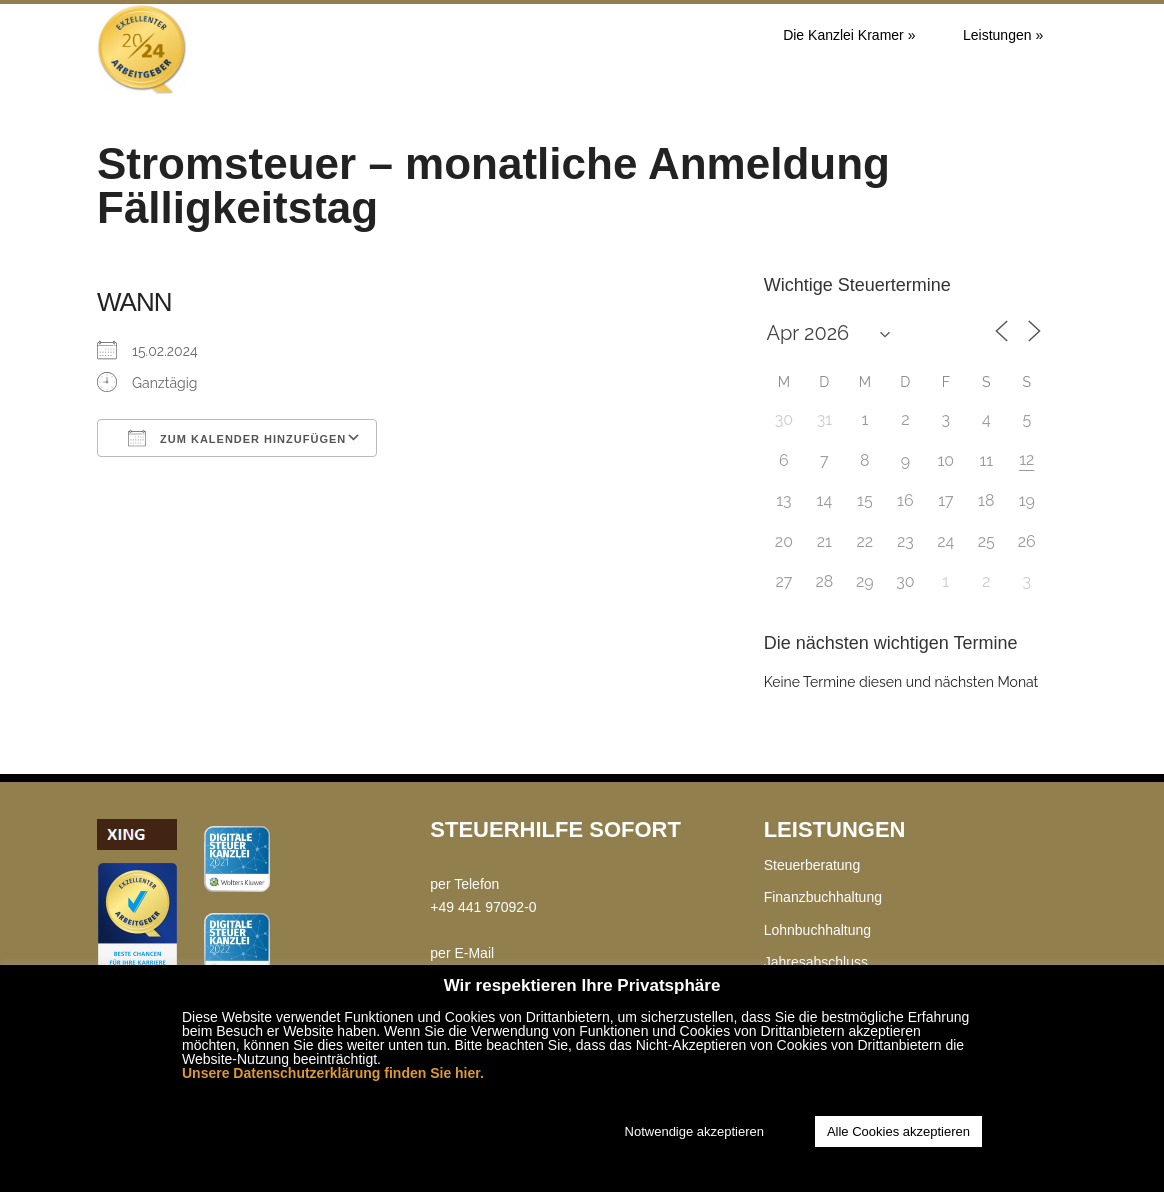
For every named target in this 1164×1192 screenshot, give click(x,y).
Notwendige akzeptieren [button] (694, 1131)
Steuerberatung (812, 865)
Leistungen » (1003, 35)
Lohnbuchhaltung (817, 930)
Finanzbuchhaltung (823, 897)
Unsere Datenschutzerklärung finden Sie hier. (333, 1073)
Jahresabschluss (816, 962)
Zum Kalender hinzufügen (237, 438)
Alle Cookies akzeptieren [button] (898, 1131)
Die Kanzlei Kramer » (849, 35)
